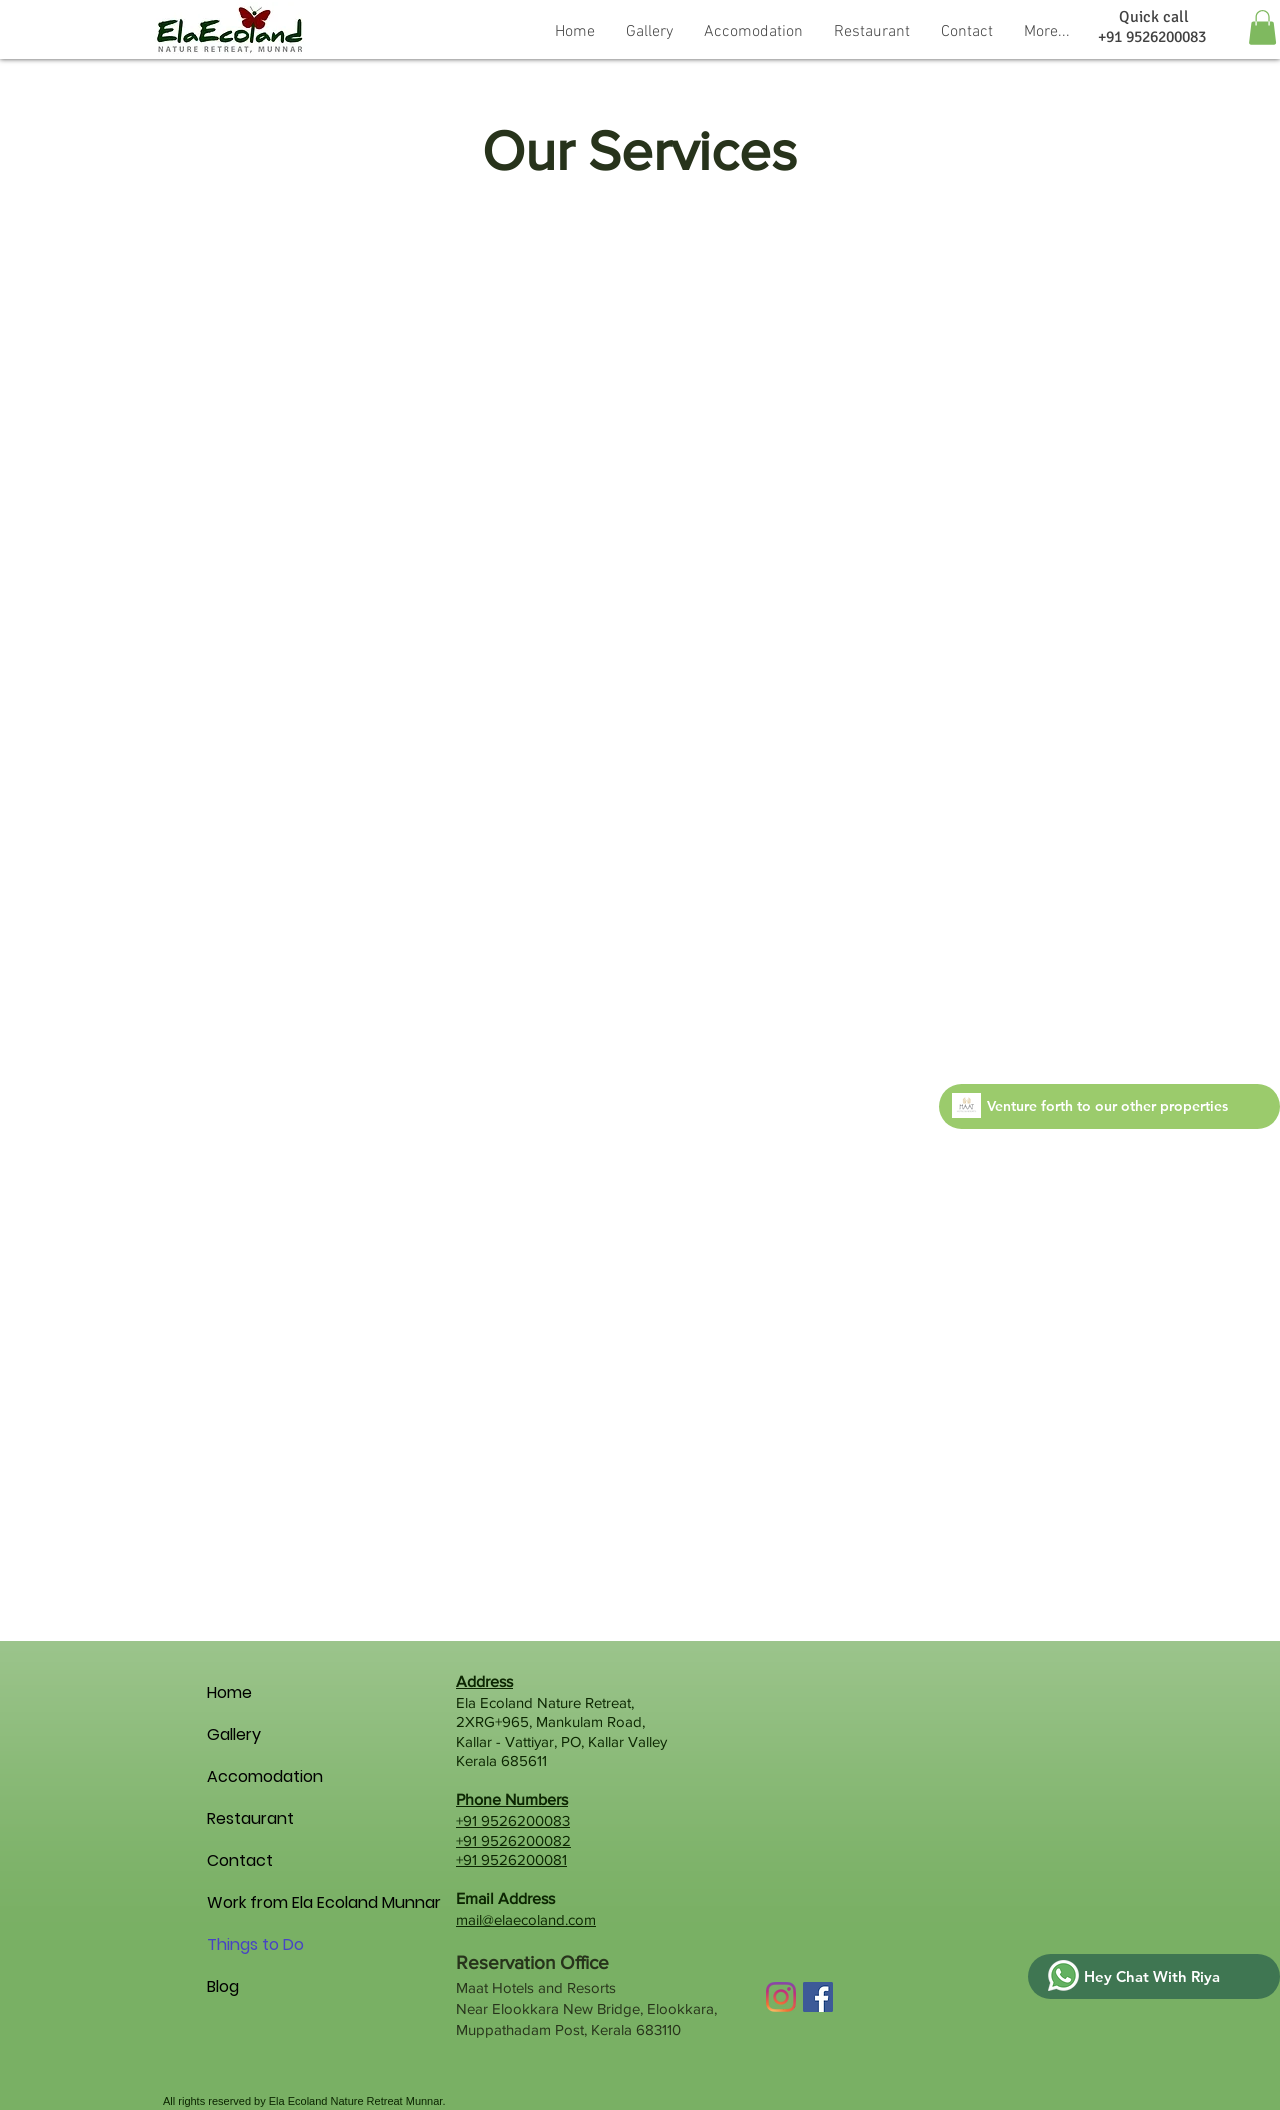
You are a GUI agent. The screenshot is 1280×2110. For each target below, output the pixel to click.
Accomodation (241, 1776)
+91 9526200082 (513, 1840)
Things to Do (241, 1944)
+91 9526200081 (511, 1859)
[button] (753, 30)
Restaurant (241, 1818)
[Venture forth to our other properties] (1109, 1106)
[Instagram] (781, 1997)
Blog (223, 1986)
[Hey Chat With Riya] (1154, 1976)
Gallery (234, 1734)
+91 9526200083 (513, 1820)
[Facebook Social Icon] (818, 1997)
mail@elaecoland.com (526, 1919)
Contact (240, 1860)
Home (229, 1692)
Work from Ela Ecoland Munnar (241, 1902)
